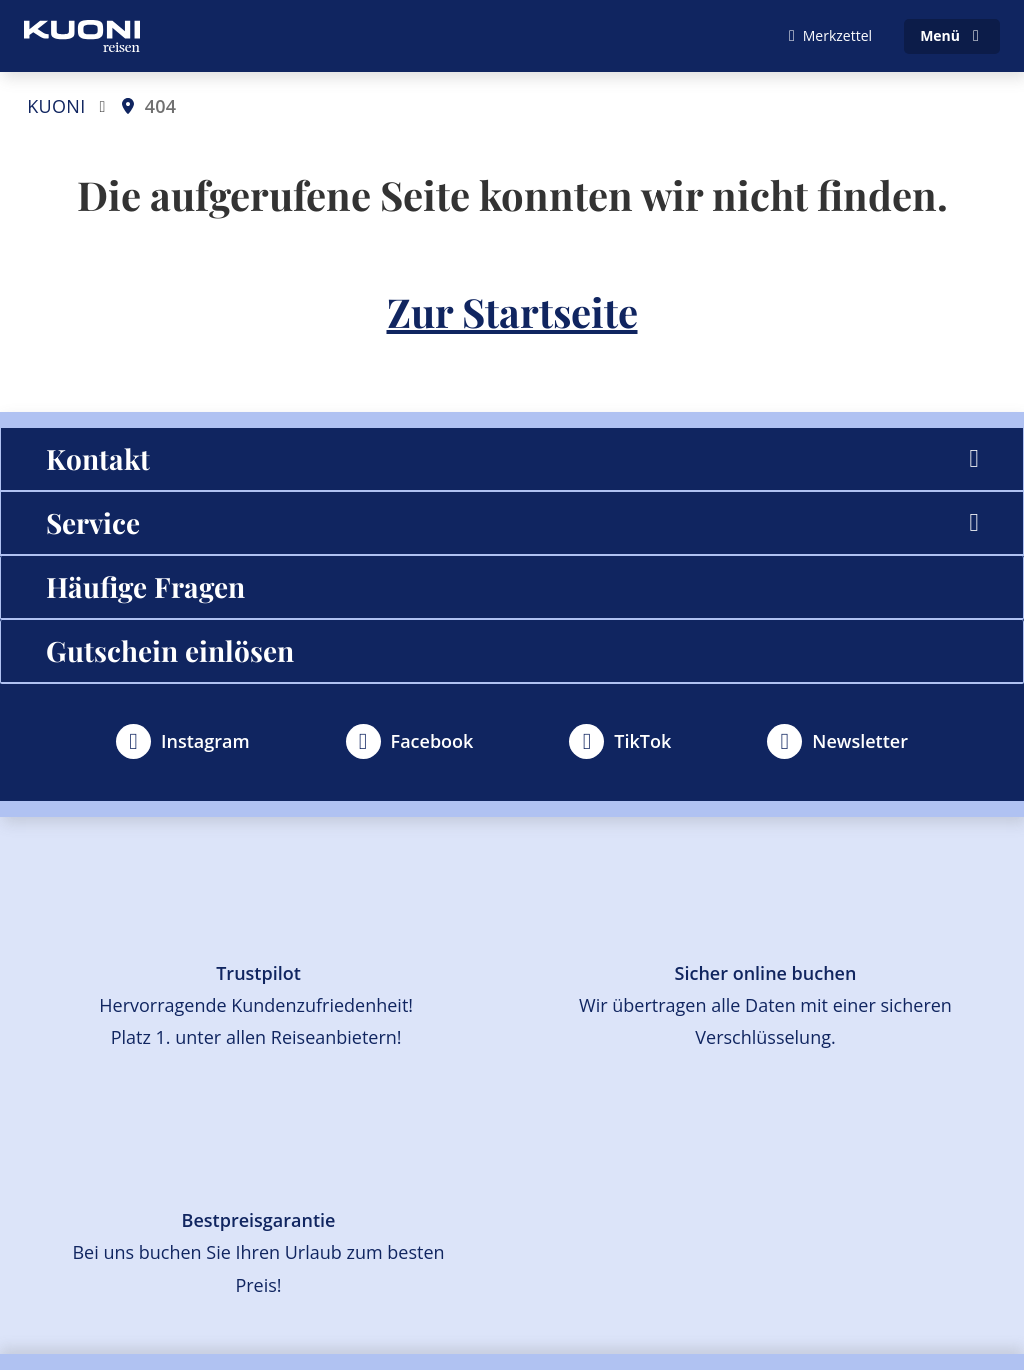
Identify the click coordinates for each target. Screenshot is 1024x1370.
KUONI (56, 106)
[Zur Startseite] (82, 36)
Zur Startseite (512, 311)
